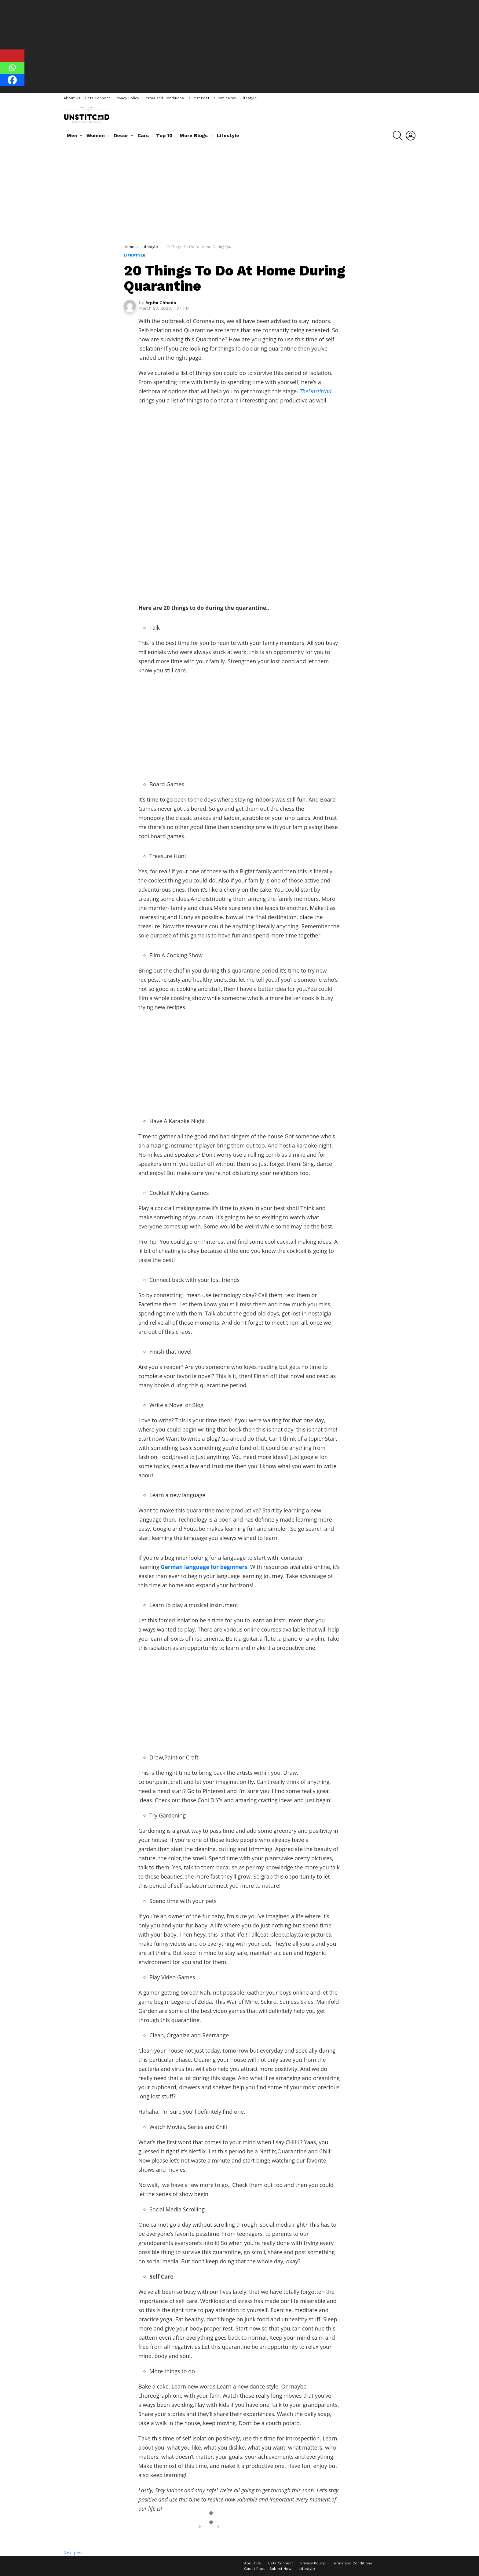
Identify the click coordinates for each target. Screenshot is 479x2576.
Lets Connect (97, 98)
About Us (72, 98)
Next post (73, 2553)
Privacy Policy (127, 98)
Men (72, 135)
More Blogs (194, 135)
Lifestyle (249, 98)
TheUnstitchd (315, 391)
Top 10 (164, 135)
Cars (143, 135)
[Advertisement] (239, 46)
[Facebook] (12, 80)
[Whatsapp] (12, 68)
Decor (121, 135)
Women (95, 135)
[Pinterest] (12, 55)
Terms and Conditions (164, 98)
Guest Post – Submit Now (212, 98)
